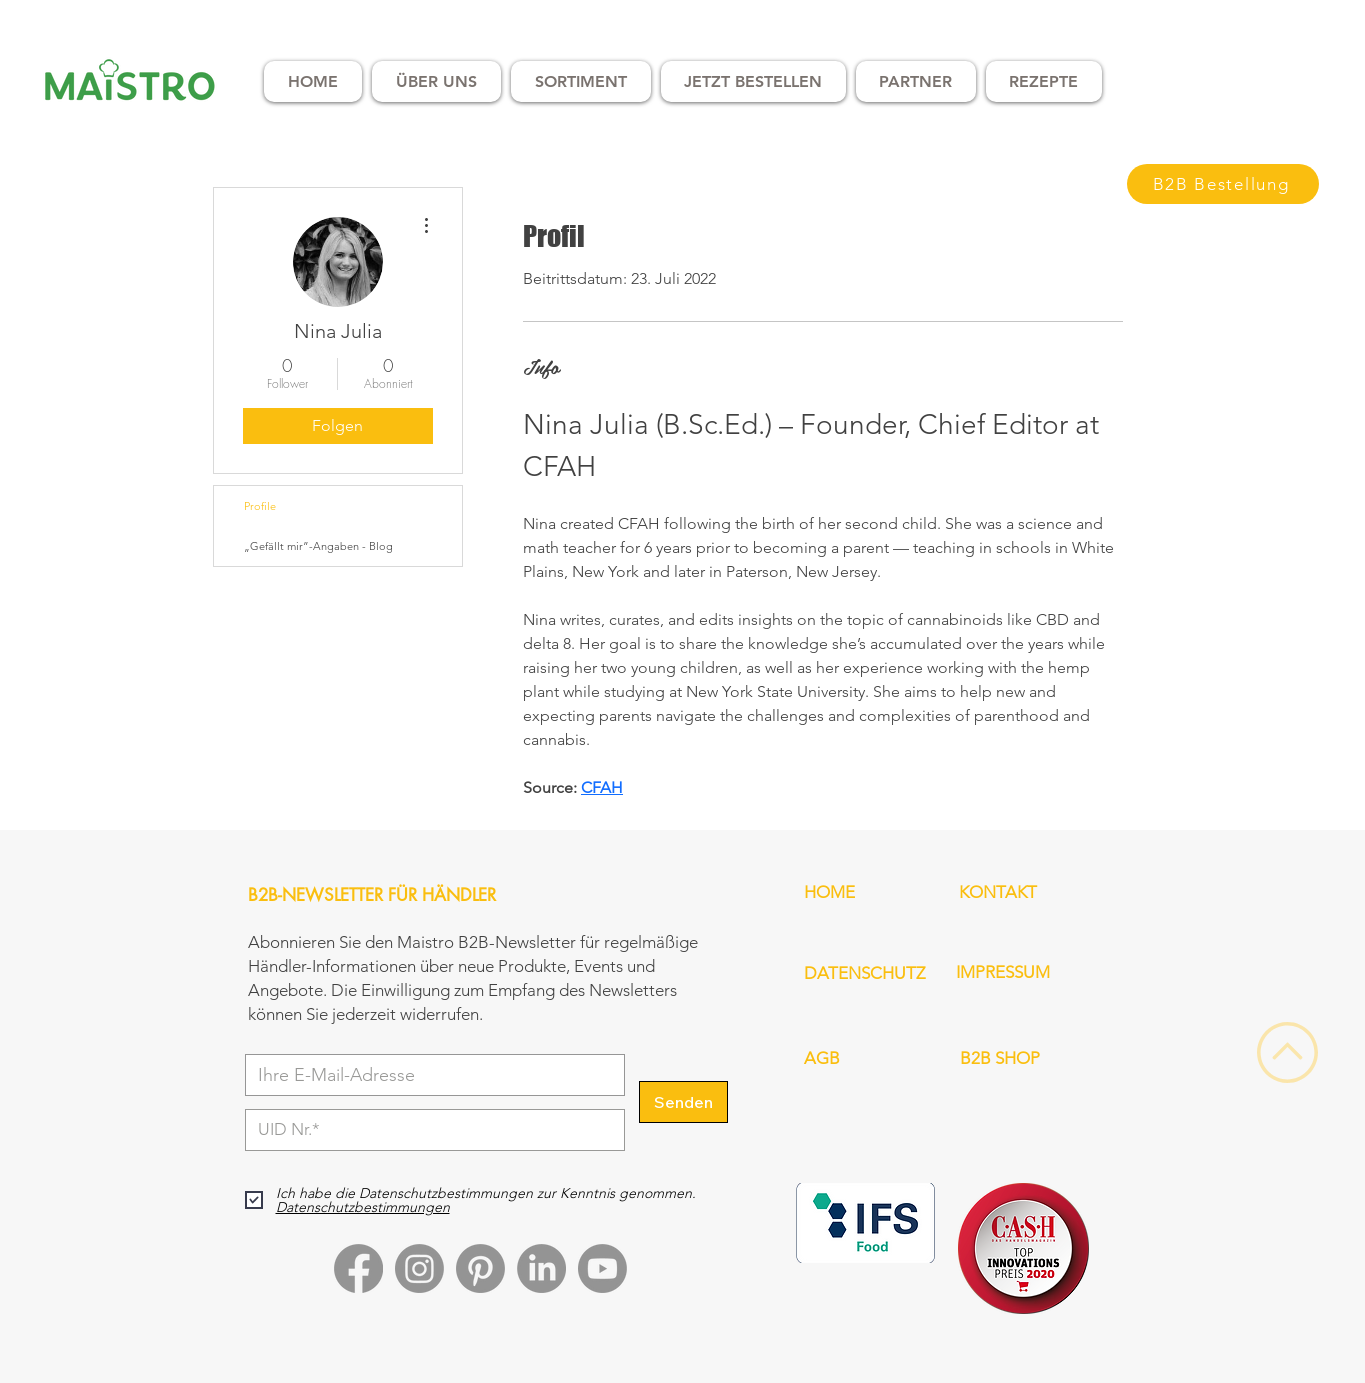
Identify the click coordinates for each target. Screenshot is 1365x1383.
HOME (829, 892)
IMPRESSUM (1003, 972)
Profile (260, 506)
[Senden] (683, 1102)
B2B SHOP (1000, 1058)
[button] (436, 81)
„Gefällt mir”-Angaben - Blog (318, 546)
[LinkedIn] (541, 1268)
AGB (822, 1058)
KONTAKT (998, 892)
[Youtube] (602, 1268)
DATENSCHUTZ (864, 973)
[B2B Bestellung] (1223, 184)
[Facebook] (358, 1268)
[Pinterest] (480, 1268)
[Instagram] (419, 1268)
